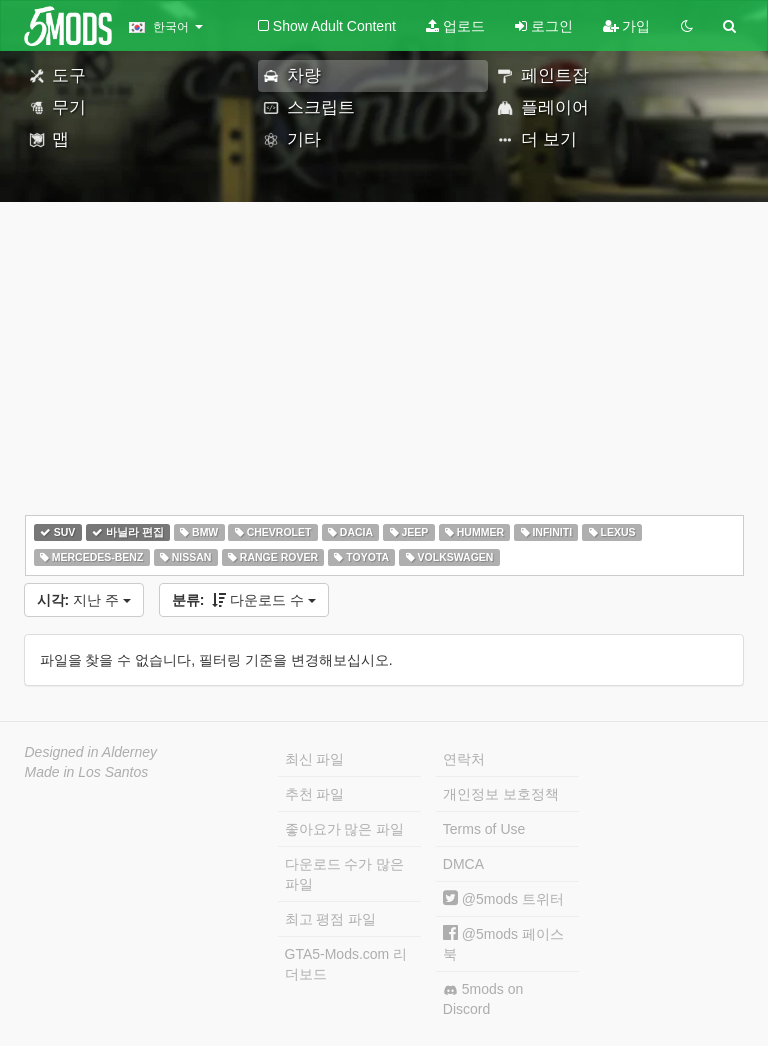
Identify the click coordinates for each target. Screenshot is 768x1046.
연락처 (464, 759)
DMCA (463, 864)
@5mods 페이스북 (503, 943)
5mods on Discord (483, 999)
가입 (627, 26)
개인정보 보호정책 (501, 794)
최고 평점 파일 (331, 919)
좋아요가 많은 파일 (345, 829)
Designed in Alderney (91, 752)
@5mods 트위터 (503, 899)
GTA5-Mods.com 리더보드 (346, 964)
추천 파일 (315, 794)
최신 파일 (315, 759)
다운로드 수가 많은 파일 (345, 874)
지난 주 (84, 600)
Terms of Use (484, 829)
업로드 (455, 26)
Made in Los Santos (87, 772)
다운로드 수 (244, 600)
